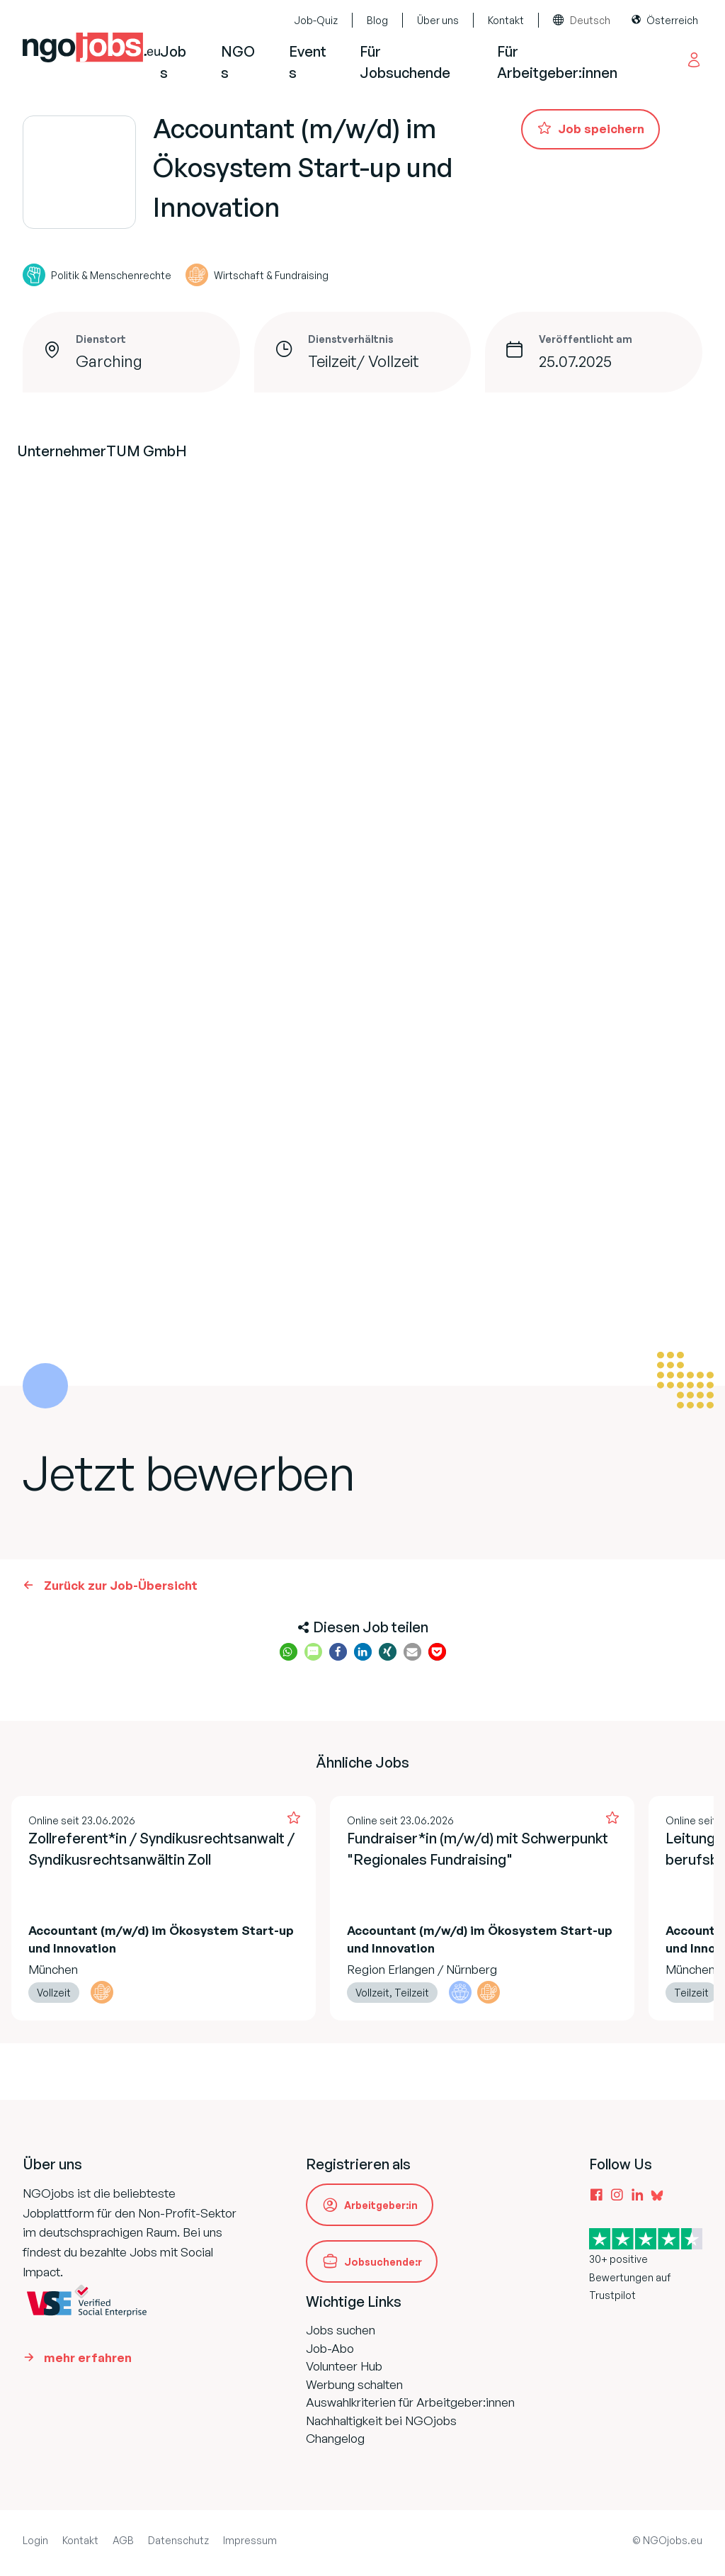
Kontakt (506, 20)
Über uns (438, 20)
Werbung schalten (354, 2384)
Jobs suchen (340, 2329)
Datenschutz (178, 2540)
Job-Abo (330, 2348)
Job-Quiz (316, 20)
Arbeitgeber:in (381, 2205)
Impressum (250, 2540)
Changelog (335, 2438)
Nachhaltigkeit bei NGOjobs (381, 2420)
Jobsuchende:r (383, 2262)
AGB (123, 2540)
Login (35, 2540)
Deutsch (590, 20)
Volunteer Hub (344, 2365)
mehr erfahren (88, 2357)
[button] (288, 1652)
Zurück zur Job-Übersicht (121, 1585)
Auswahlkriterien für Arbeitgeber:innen (410, 2402)
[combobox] (585, 20)
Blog (377, 20)
